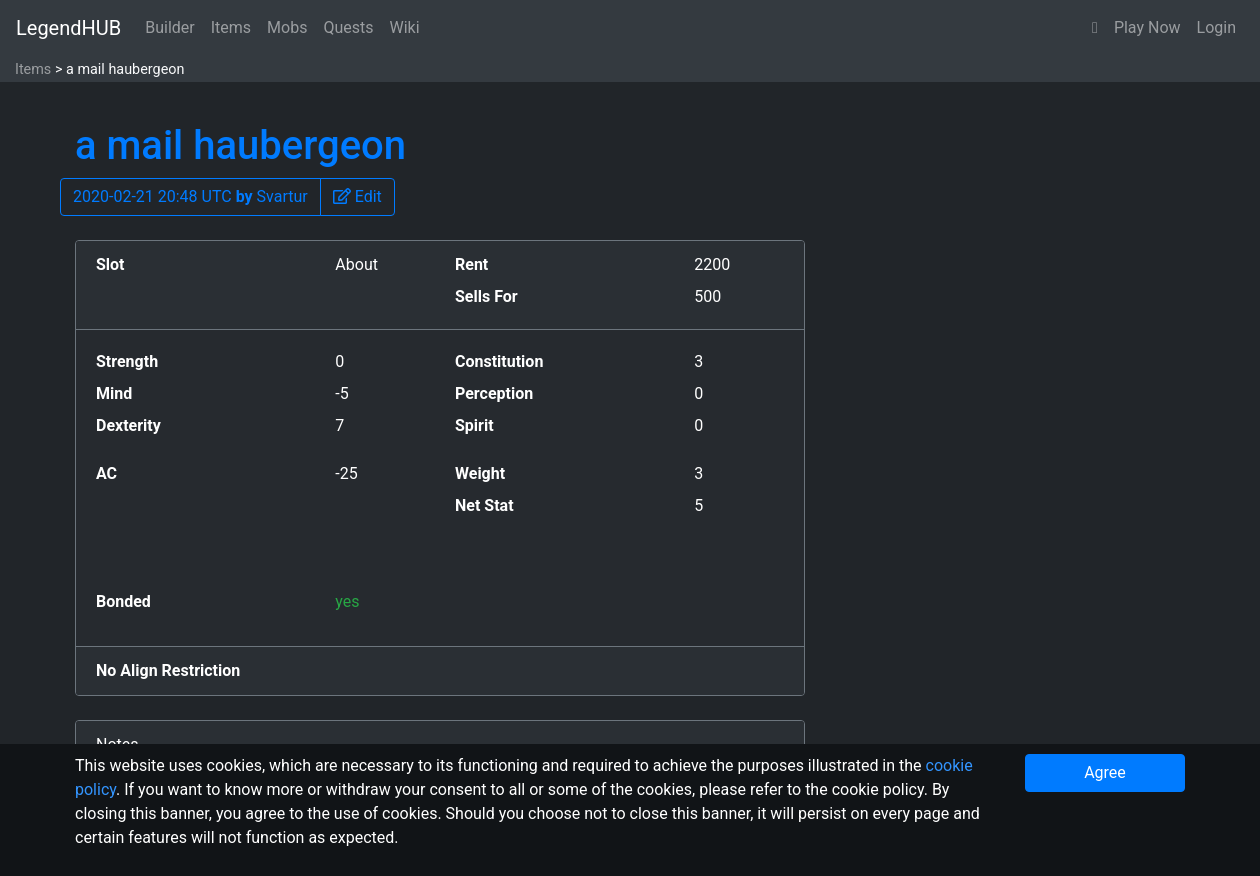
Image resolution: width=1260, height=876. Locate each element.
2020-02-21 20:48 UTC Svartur (190, 196)
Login (1216, 27)
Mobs (287, 27)
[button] (1095, 28)
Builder (170, 27)
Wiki (405, 27)
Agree (1105, 772)
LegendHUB (68, 28)
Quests (348, 27)
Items (231, 27)
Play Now (1147, 27)
